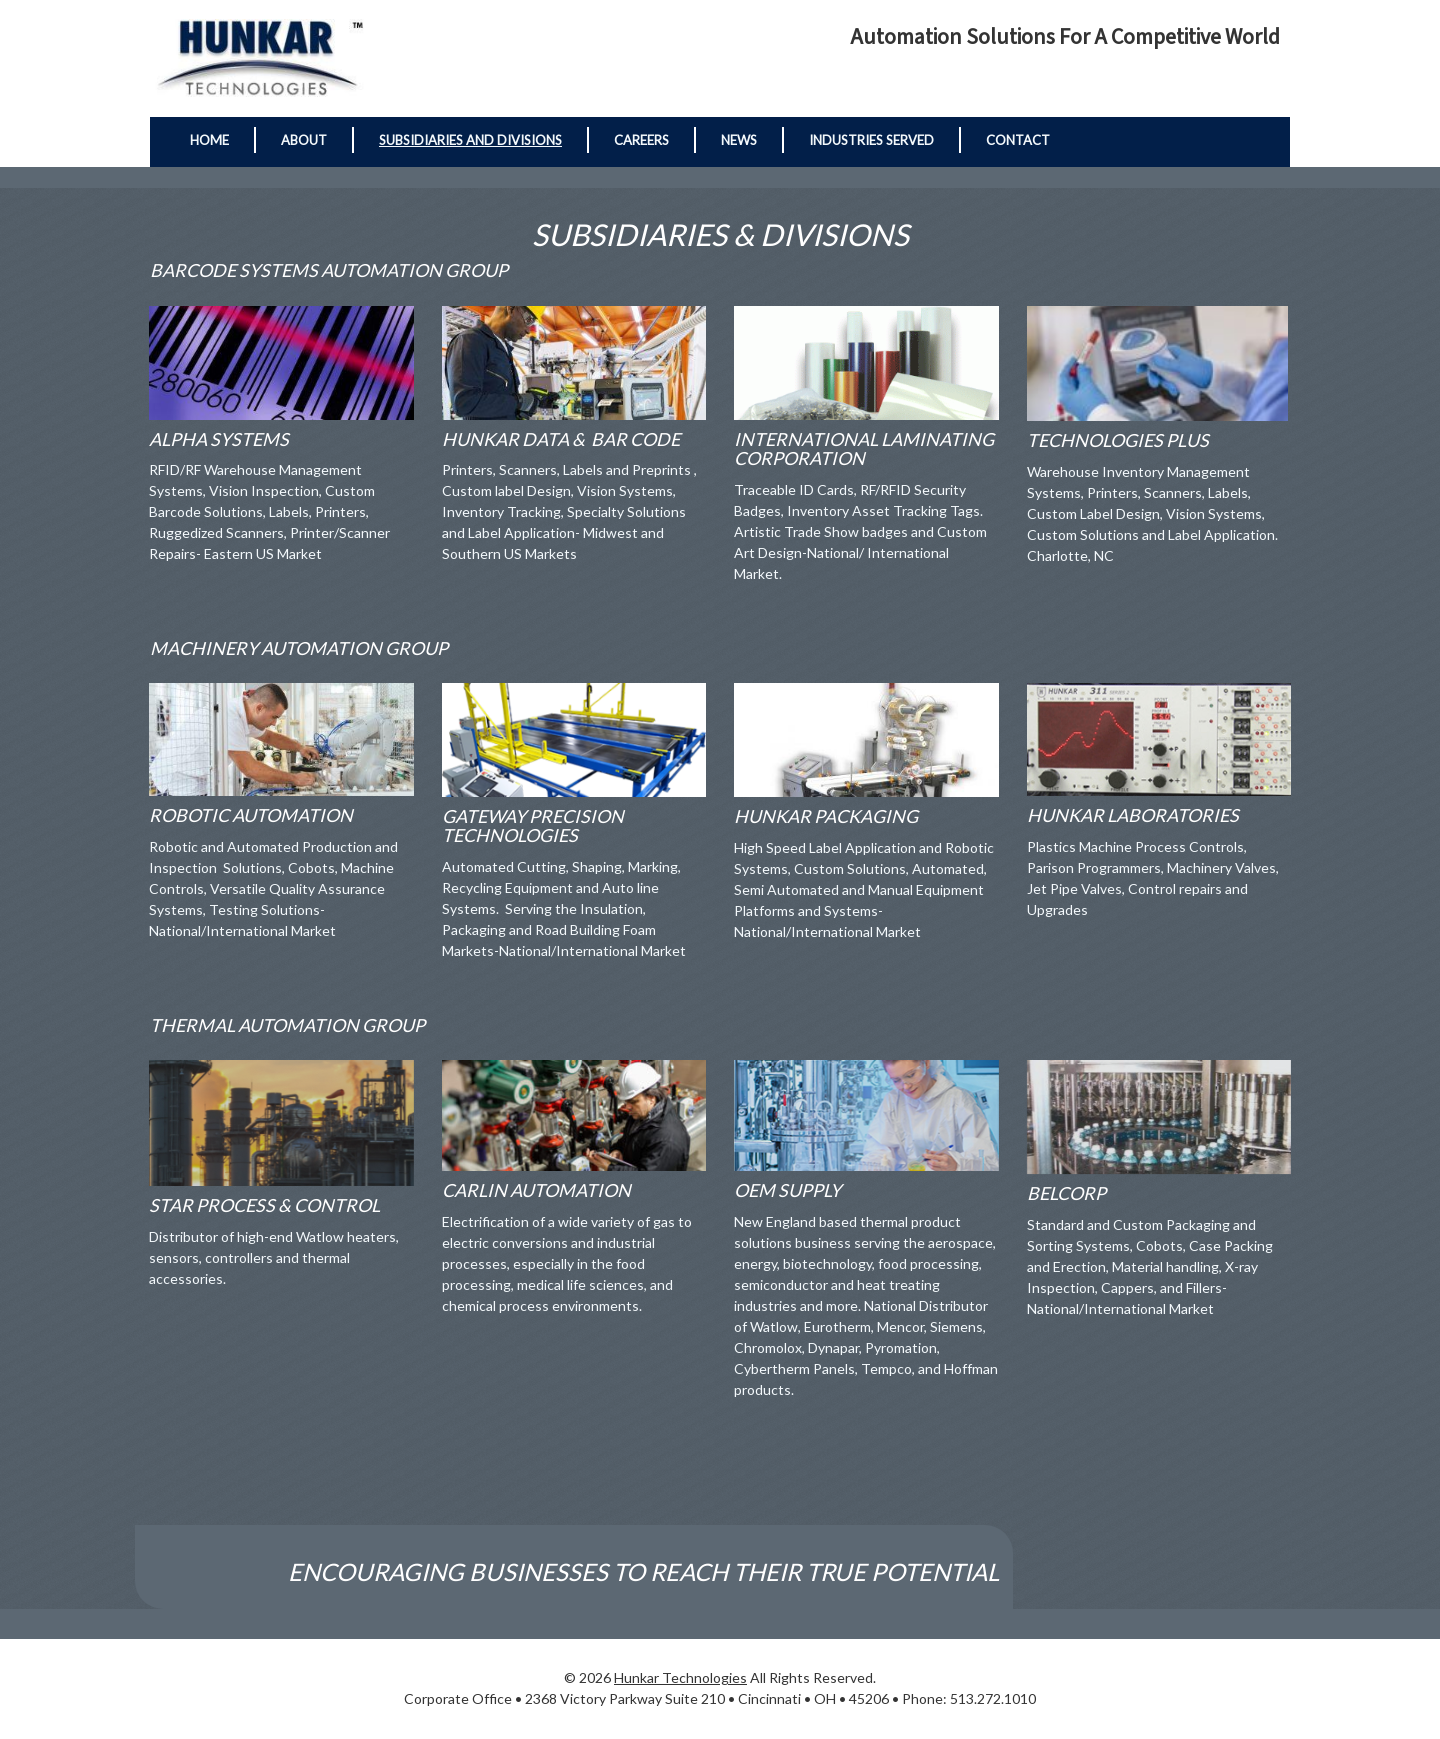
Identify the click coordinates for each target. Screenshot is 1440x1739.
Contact (1018, 140)
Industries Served (871, 140)
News (739, 140)
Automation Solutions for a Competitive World (1065, 37)
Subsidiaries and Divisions (470, 140)
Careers (641, 140)
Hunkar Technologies (680, 1677)
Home (209, 140)
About (304, 140)
